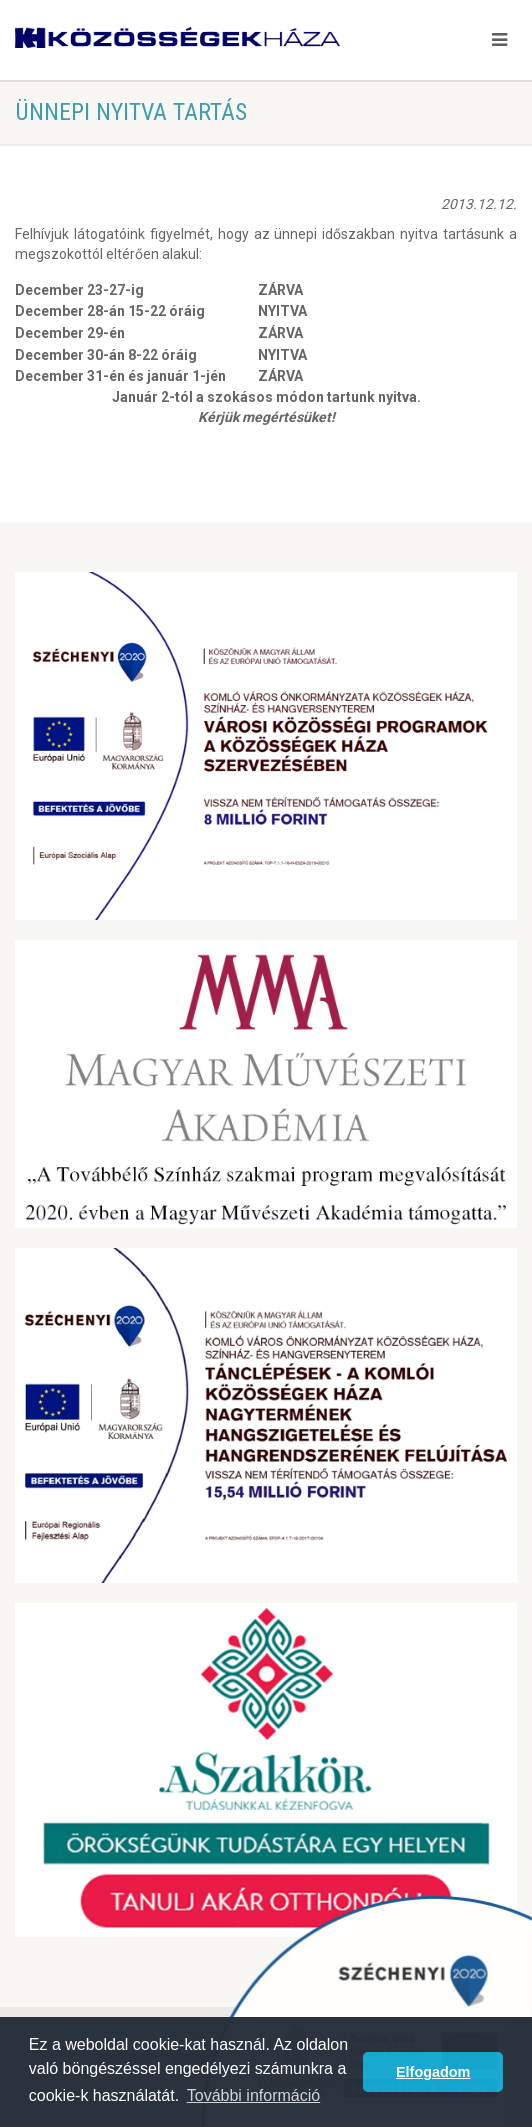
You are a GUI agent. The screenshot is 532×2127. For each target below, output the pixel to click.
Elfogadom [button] (433, 2072)
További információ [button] (253, 2095)
